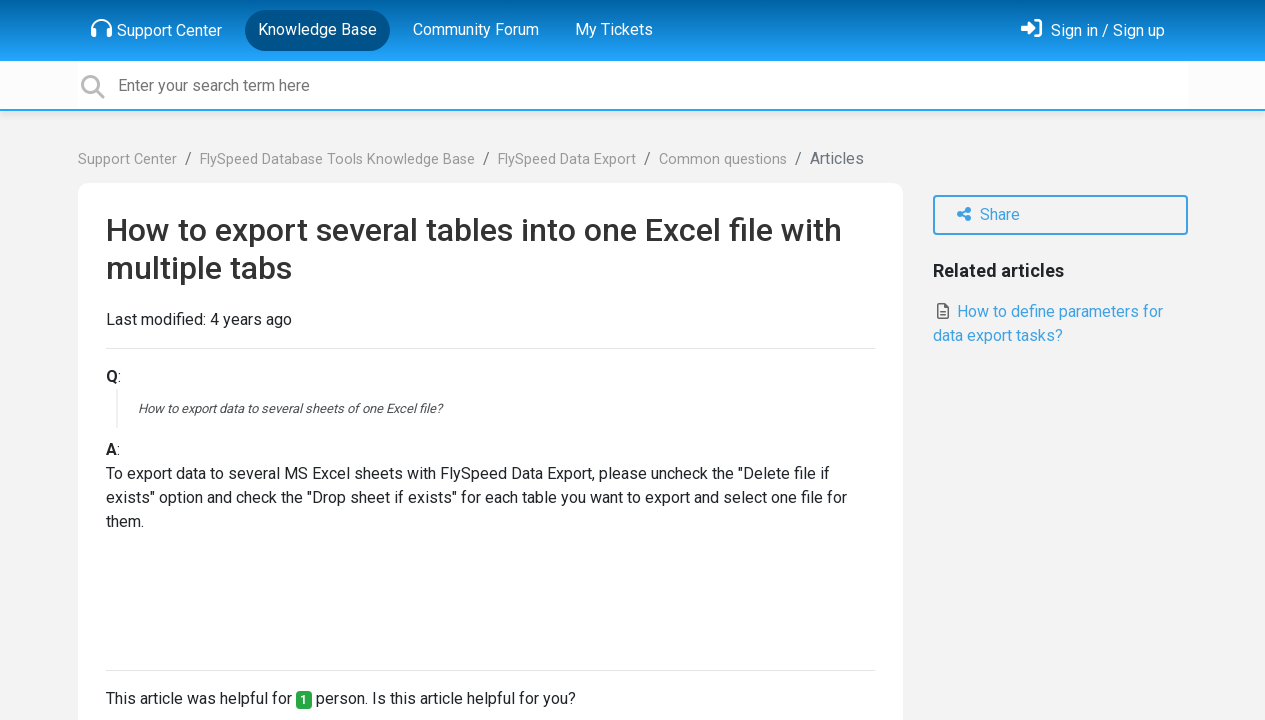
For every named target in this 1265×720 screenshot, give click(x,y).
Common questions (723, 159)
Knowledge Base (317, 29)
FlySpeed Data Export (567, 159)
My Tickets (614, 29)
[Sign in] (1093, 30)
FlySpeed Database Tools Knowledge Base (337, 159)
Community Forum (476, 29)
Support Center (156, 29)
